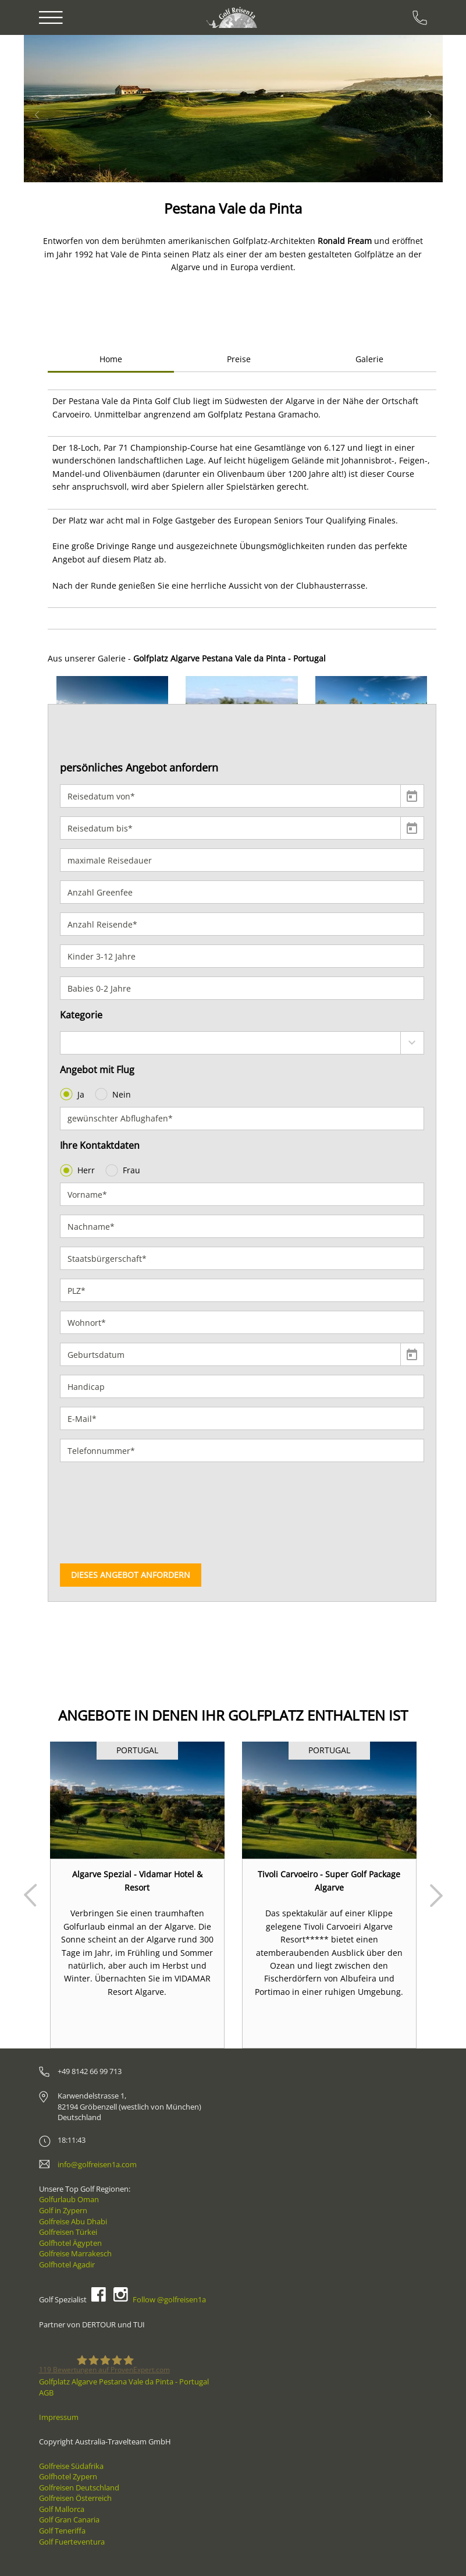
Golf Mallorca (61, 2509)
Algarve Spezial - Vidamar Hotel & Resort (137, 1880)
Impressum (59, 2417)
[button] (57, 108)
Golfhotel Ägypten (70, 2243)
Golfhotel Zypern (68, 2476)
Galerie (369, 359)
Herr (78, 1170)
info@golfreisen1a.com (97, 2164)
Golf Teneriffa (62, 2530)
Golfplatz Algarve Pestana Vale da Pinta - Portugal (124, 2381)
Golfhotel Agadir (67, 2264)
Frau (124, 1170)
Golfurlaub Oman (69, 2199)
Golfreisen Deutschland (79, 2487)
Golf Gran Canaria (69, 2519)
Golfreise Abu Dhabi (73, 2221)
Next (436, 1895)
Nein (114, 1094)
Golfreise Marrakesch (75, 2253)
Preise (239, 359)
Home (110, 359)
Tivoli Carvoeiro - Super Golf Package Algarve (329, 1880)
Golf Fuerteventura (72, 2541)
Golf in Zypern (63, 2210)
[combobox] (242, 1043)
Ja (73, 1094)
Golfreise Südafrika (71, 2466)
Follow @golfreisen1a (169, 2299)
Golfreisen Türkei (68, 2232)
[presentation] (107, 1513)
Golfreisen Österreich (75, 2498)
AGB (46, 2392)
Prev (30, 1895)
